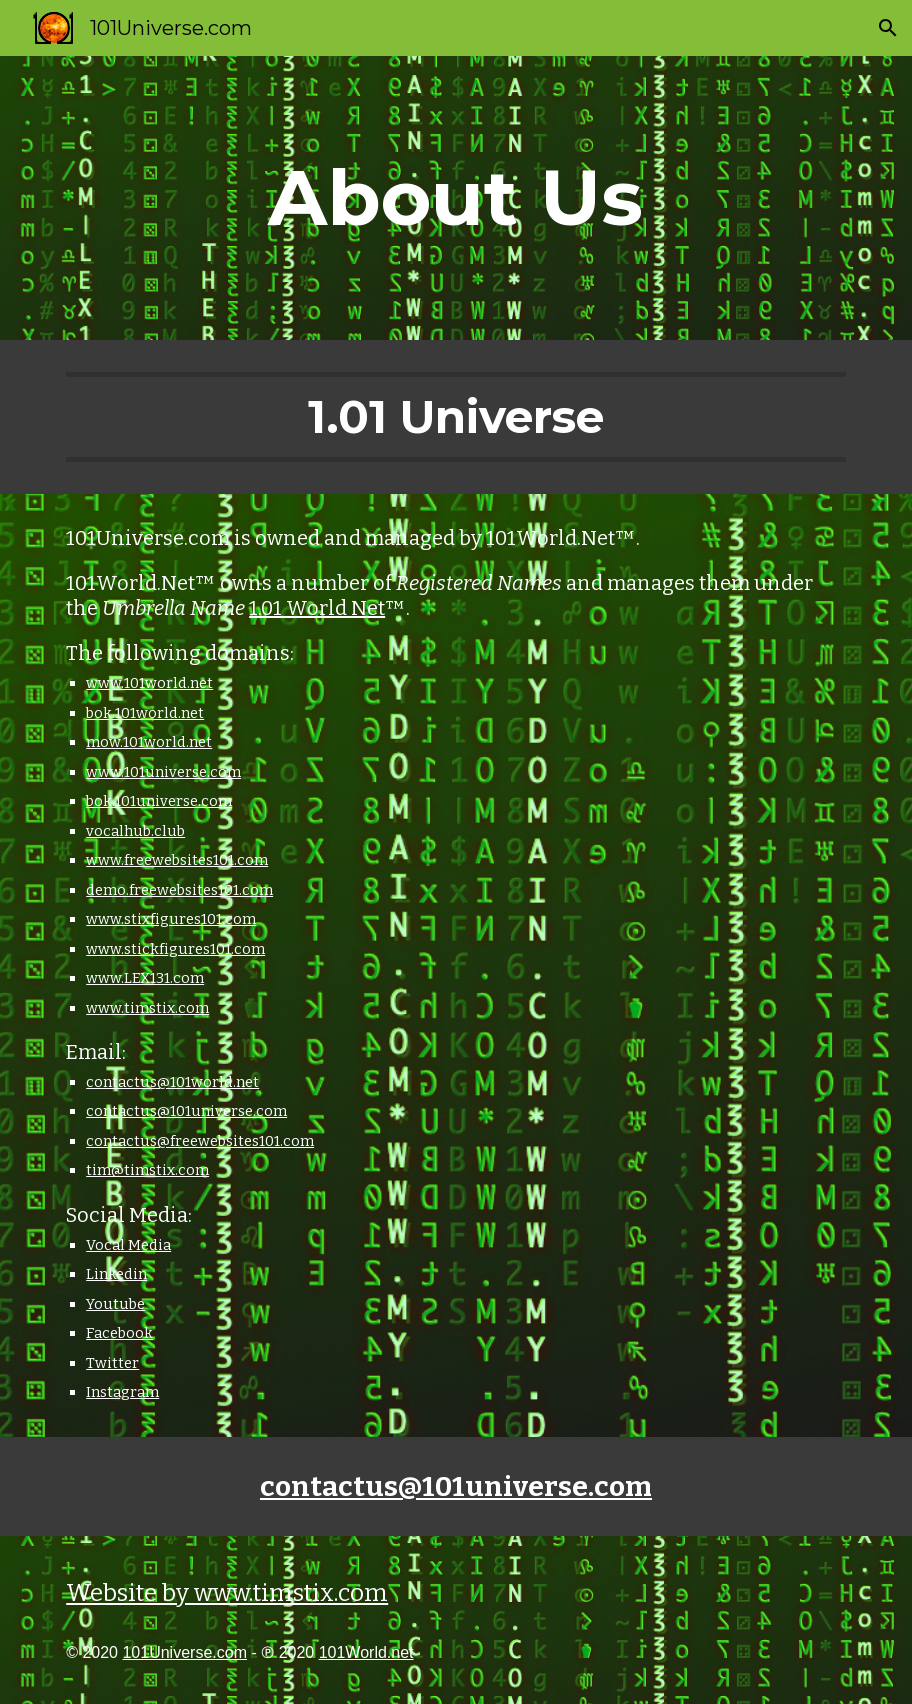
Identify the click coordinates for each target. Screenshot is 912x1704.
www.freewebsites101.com (177, 860)
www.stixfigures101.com (171, 919)
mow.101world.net (149, 742)
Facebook (119, 1333)
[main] (456, 198)
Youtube (115, 1304)
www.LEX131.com (145, 978)
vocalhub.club (135, 831)
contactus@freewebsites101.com (200, 1141)
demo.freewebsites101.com (179, 890)
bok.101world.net (145, 713)
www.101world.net (149, 683)
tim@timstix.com (147, 1170)
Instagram (122, 1392)
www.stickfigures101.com (175, 949)
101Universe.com (184, 1652)
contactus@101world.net (172, 1082)
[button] (888, 28)
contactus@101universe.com (186, 1111)
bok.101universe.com (159, 801)
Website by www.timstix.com (227, 1593)
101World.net (366, 1652)
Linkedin (116, 1274)
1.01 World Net (317, 608)
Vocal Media (128, 1245)
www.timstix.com (147, 1008)
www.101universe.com (163, 772)
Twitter (112, 1363)
